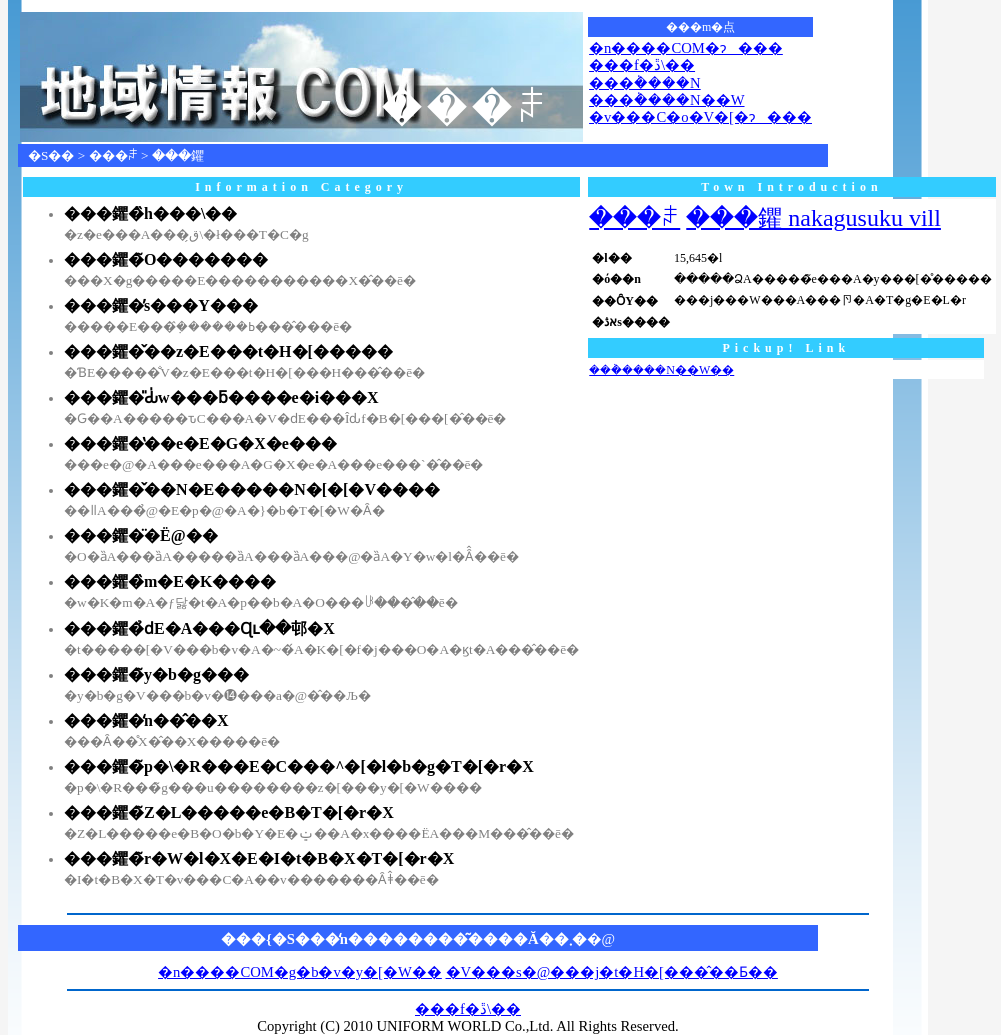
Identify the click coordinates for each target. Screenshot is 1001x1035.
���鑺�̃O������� (166, 259)
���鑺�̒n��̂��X (146, 720)
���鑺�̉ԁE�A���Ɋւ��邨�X (199, 628)
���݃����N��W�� (661, 370)
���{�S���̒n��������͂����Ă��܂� (404, 939)
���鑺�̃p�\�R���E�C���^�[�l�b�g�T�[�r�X (299, 766)
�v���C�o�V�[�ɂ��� (700, 117)
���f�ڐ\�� (642, 65)
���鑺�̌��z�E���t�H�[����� (228, 351)
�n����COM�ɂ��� (686, 48)
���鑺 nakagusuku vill (813, 218)
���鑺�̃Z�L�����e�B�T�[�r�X (229, 812)
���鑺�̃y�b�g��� (156, 674)
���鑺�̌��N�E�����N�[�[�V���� (252, 489)
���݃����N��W (666, 100)
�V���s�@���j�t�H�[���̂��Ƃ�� (612, 972)
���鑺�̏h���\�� (150, 213)
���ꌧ (113, 155)
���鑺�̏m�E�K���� (170, 581)
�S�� (51, 155)
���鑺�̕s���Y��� (161, 305)
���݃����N (645, 83)
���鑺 (178, 155)
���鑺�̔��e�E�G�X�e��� (200, 443)
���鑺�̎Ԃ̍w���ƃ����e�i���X (221, 397)
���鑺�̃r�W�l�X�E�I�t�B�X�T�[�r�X (259, 858)
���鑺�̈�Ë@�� (141, 535)
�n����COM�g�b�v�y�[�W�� (300, 972)
